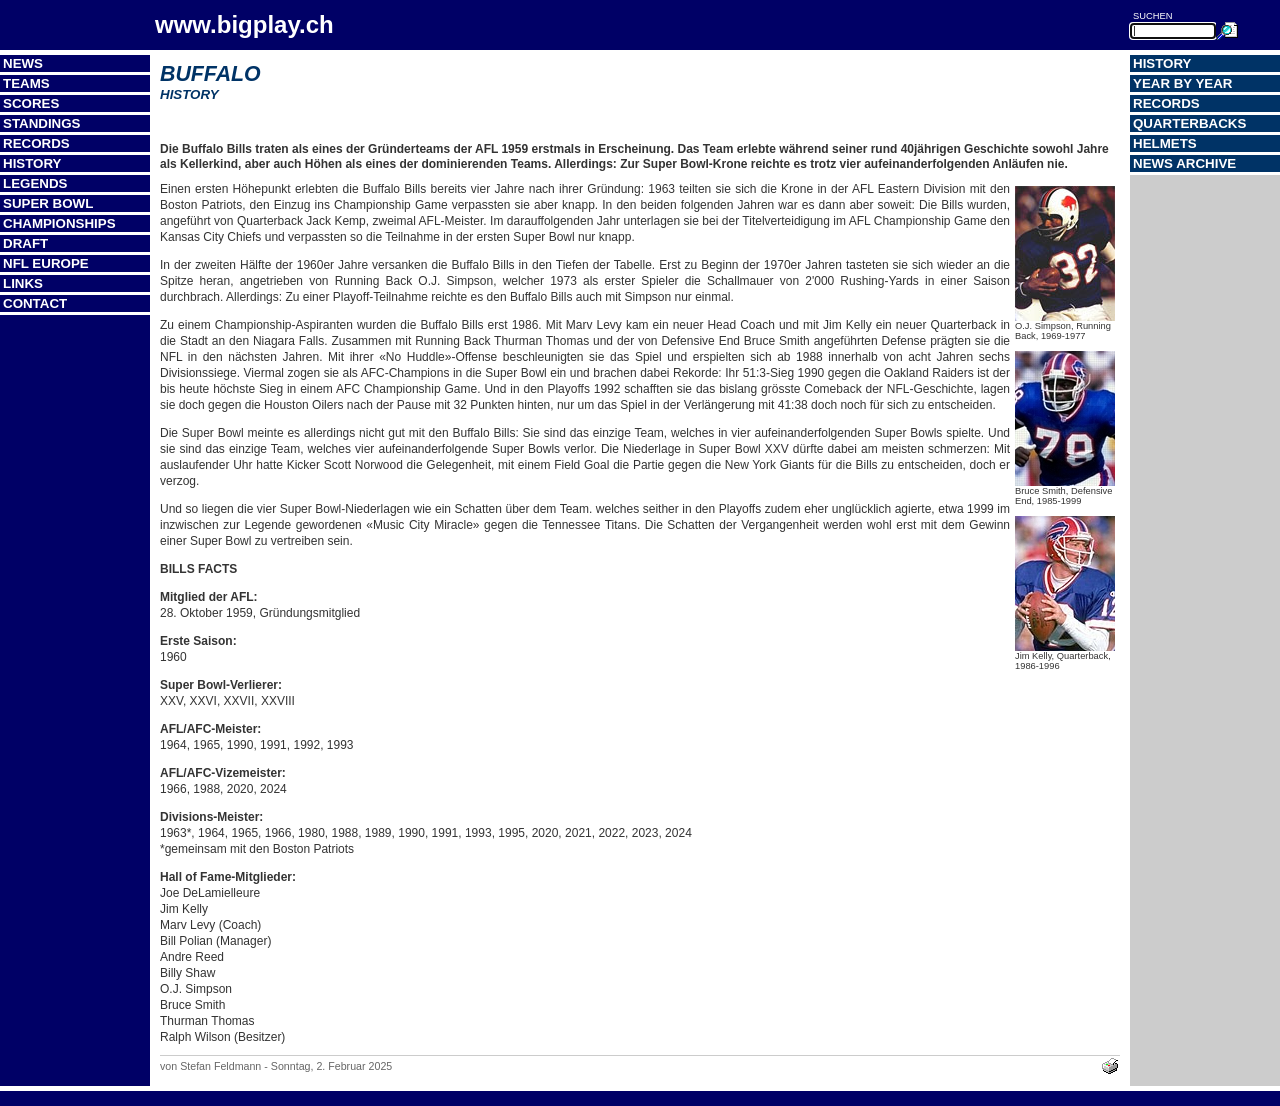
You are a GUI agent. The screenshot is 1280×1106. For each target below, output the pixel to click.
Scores (31, 103)
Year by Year (1183, 83)
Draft (25, 243)
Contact (35, 303)
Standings (42, 123)
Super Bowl (48, 203)
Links (23, 283)
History (32, 163)
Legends (35, 183)
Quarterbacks (1189, 123)
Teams (26, 83)
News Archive (1184, 163)
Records (36, 143)
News (23, 63)
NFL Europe (46, 263)
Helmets (1165, 143)
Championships (59, 223)
